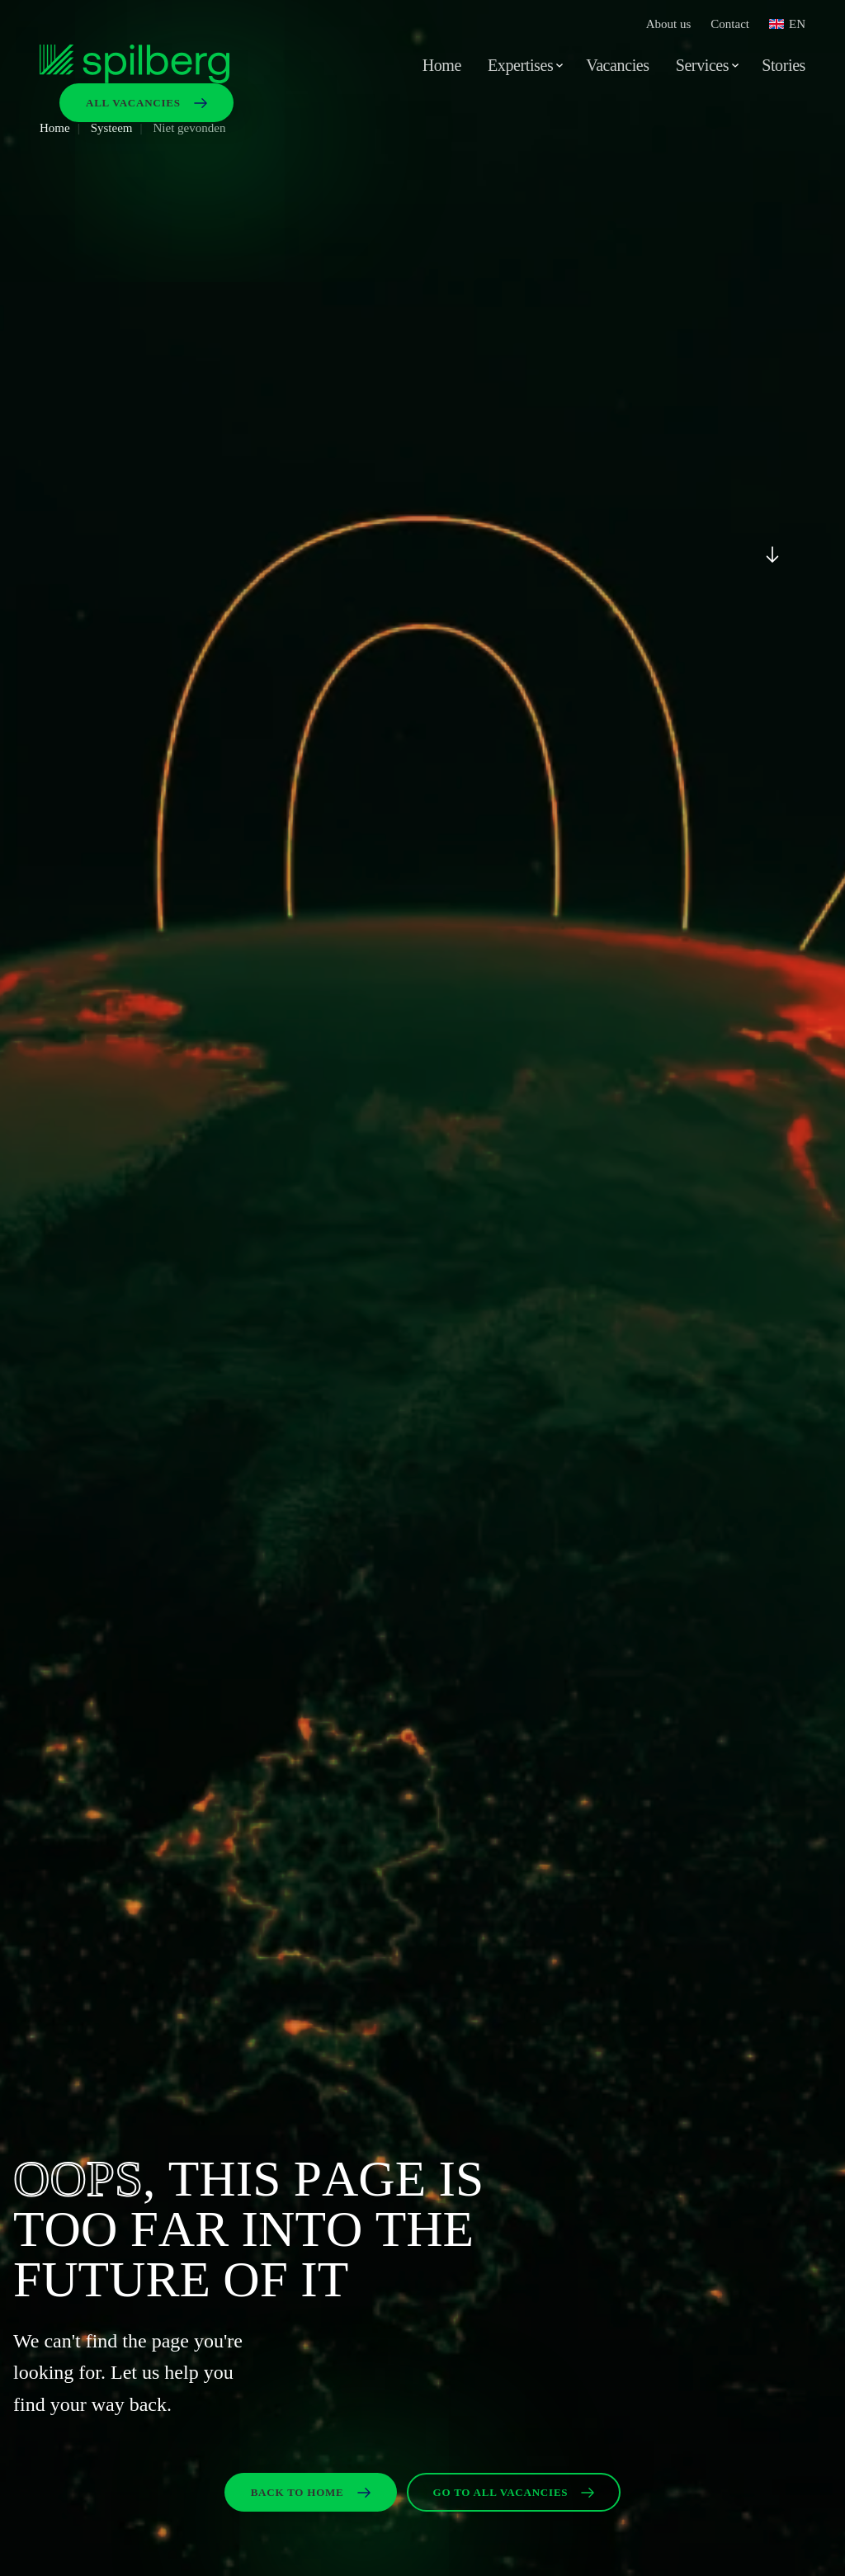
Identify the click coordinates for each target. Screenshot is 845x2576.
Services (702, 65)
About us (669, 24)
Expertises (520, 65)
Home (441, 65)
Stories (783, 65)
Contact (729, 24)
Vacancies (617, 65)
